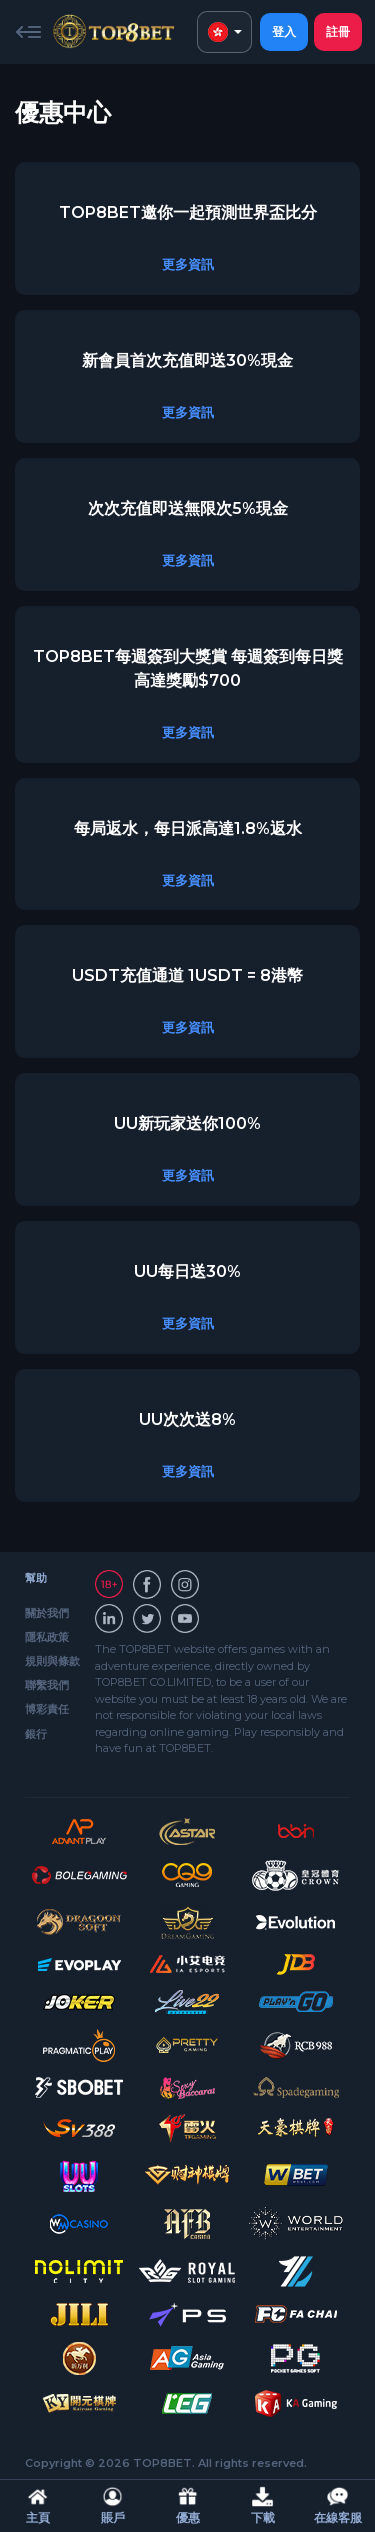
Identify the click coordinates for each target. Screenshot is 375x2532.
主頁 (38, 2505)
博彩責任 (47, 1709)
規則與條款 (52, 1661)
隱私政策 (47, 1637)
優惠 (188, 2505)
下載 (263, 2505)
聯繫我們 (47, 1685)
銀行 (36, 1734)
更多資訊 (188, 264)
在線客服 (338, 2505)
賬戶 (113, 2505)
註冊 (338, 31)
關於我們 (47, 1613)
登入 (284, 31)
